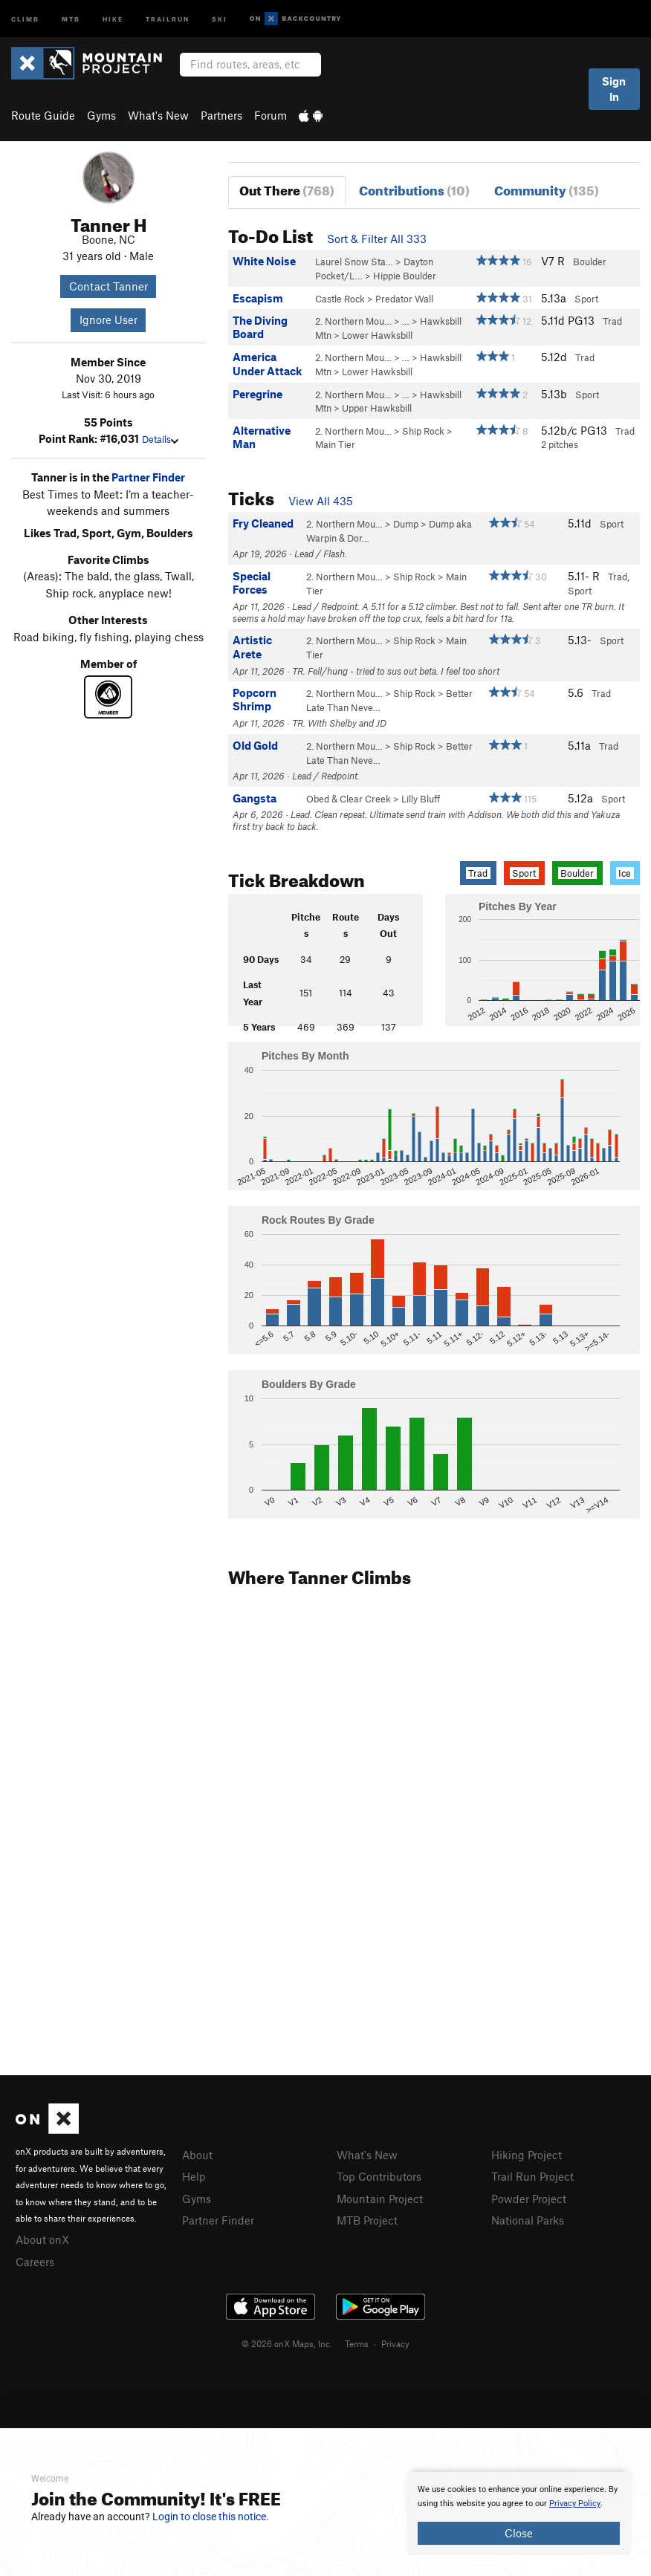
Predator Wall (404, 299)
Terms (357, 2343)
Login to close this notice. (210, 2517)
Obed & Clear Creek (348, 799)
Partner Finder (148, 477)
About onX (42, 2239)
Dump (405, 524)
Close (519, 2533)
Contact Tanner (108, 286)
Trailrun (168, 18)
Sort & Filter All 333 (377, 238)
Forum (270, 115)
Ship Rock (423, 431)
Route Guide (43, 115)
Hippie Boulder (404, 276)
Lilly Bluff (420, 799)
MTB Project (367, 2220)
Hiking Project (526, 2154)
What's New (158, 115)
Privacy (395, 2343)
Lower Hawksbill (377, 335)
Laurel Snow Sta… (354, 261)
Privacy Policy (574, 2503)
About (197, 2154)
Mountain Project (380, 2198)
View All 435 (320, 500)
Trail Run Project (532, 2176)
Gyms (101, 115)
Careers (35, 2261)
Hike (113, 18)
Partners (221, 115)
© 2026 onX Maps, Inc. (287, 2343)
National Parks (527, 2220)
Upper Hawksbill (377, 408)
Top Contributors (379, 2176)
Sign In (614, 88)
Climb (25, 18)
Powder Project (528, 2198)
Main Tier (335, 444)
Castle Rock (340, 299)
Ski (219, 18)
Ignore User (108, 319)
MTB (71, 18)
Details (160, 439)
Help (194, 2176)
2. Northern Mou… (353, 321)
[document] (519, 2513)
